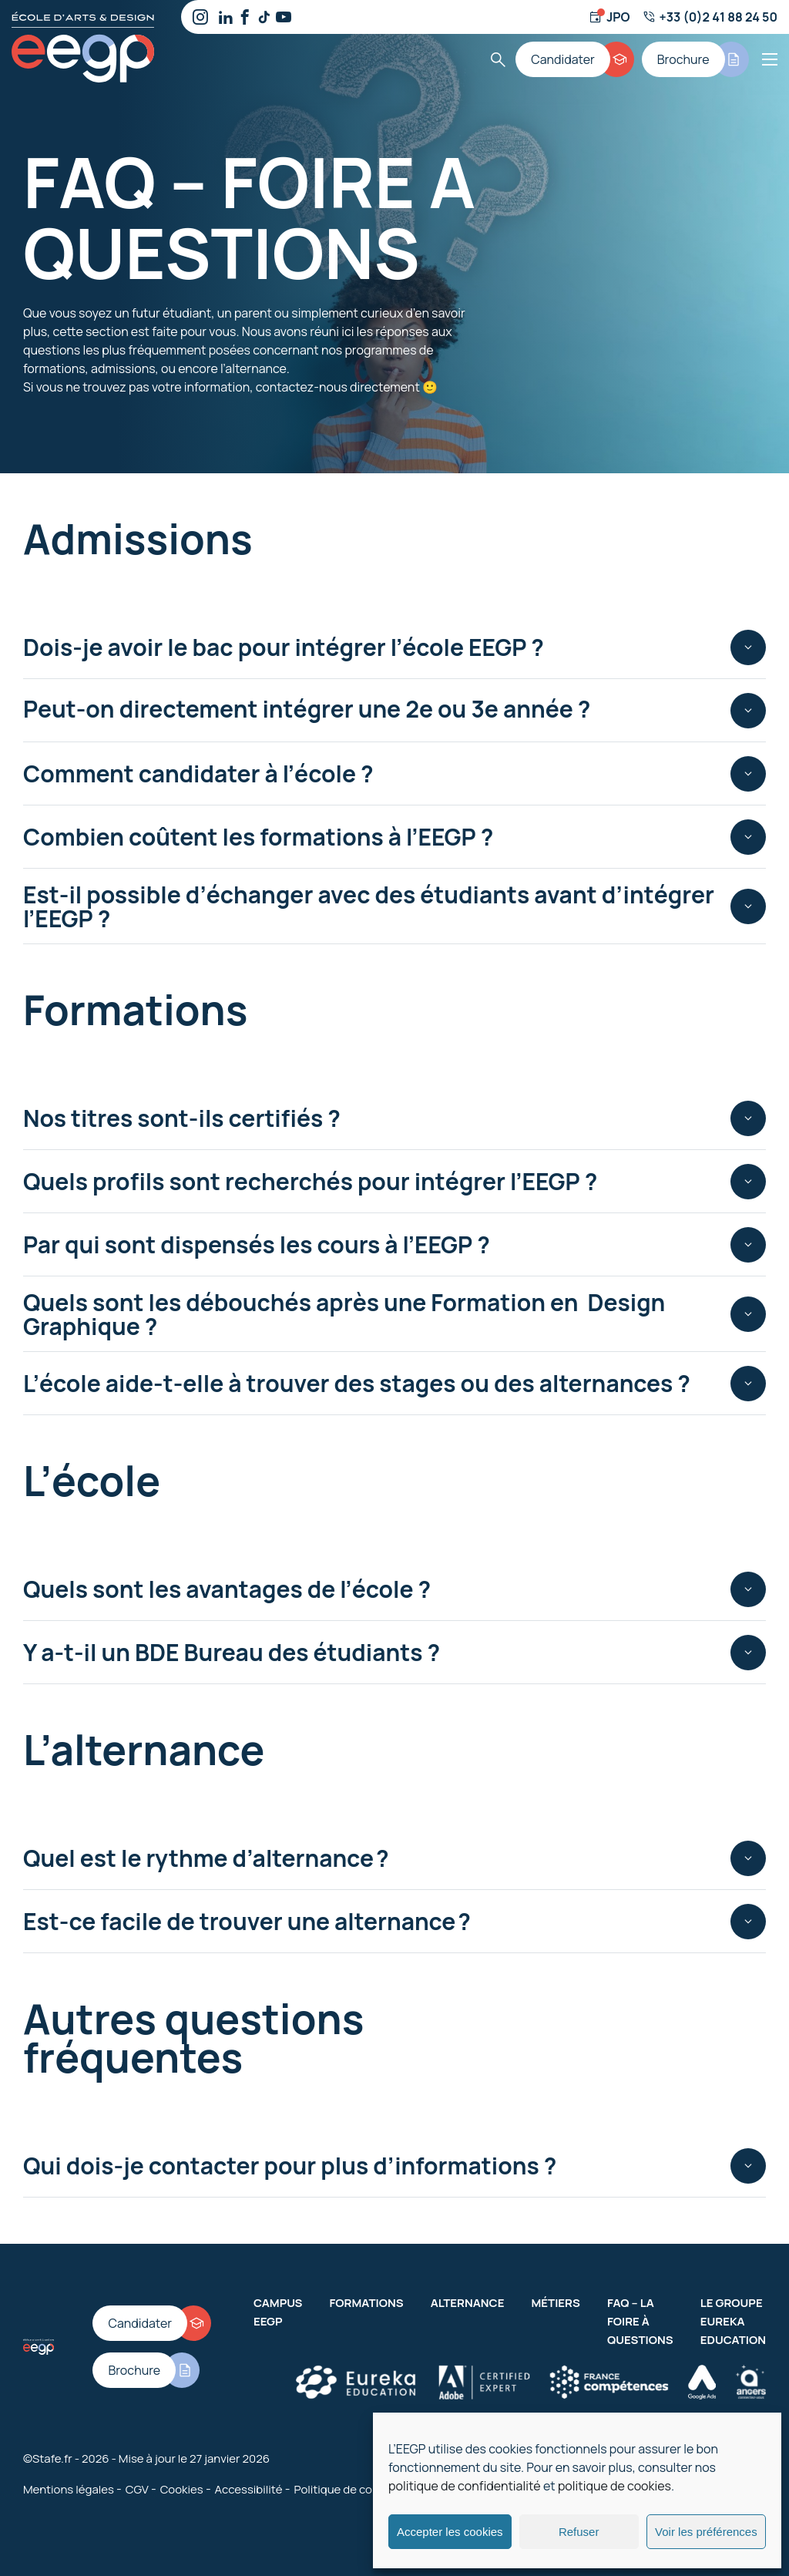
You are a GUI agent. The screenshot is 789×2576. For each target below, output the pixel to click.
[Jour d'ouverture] (609, 17)
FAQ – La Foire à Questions (640, 2321)
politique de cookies (614, 2485)
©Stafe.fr (47, 2458)
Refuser (579, 2531)
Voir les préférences (706, 2531)
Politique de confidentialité (365, 2489)
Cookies (181, 2489)
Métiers (555, 2303)
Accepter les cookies (450, 2531)
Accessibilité (249, 2489)
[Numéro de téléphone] (710, 17)
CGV (137, 2489)
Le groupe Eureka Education (733, 2321)
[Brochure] (695, 59)
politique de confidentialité (464, 2485)
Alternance (468, 2303)
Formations (366, 2303)
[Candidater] (574, 59)
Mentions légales (68, 2489)
